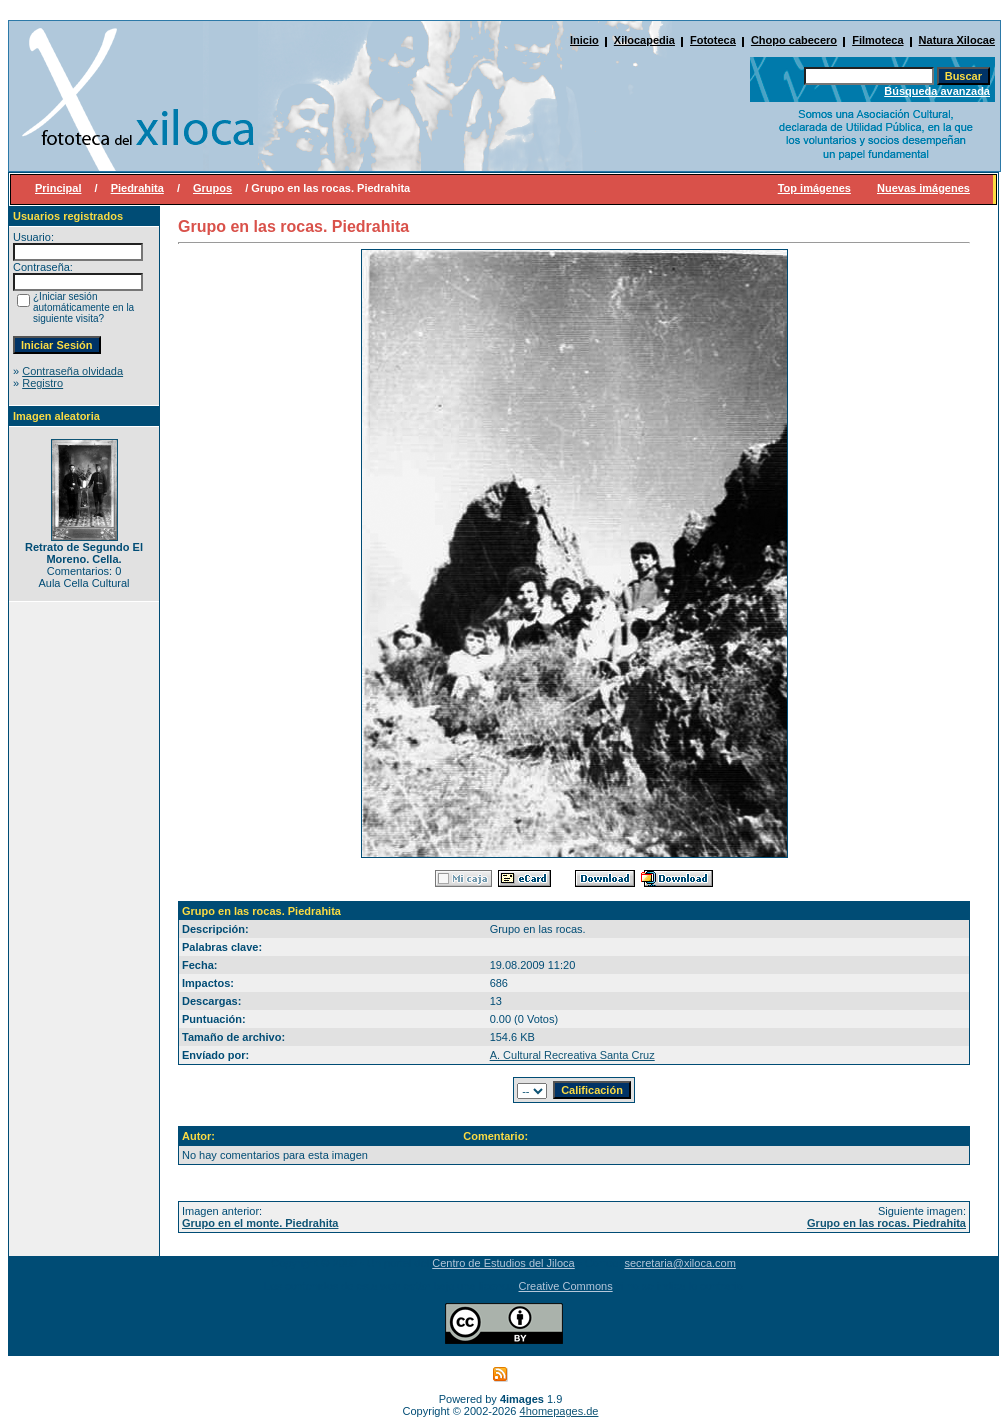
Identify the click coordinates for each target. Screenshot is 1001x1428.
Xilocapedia (644, 40)
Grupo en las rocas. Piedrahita (886, 1223)
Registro (42, 383)
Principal (58, 188)
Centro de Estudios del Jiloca (503, 1263)
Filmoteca (877, 40)
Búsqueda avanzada (937, 91)
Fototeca (713, 40)
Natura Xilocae (957, 40)
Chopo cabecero (794, 40)
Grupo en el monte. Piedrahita (260, 1223)
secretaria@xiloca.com (679, 1263)
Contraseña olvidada (72, 371)
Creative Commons (566, 1286)
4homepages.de (559, 1411)
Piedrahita (137, 188)
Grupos (212, 188)
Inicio (584, 40)
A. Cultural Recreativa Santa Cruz (572, 1055)
